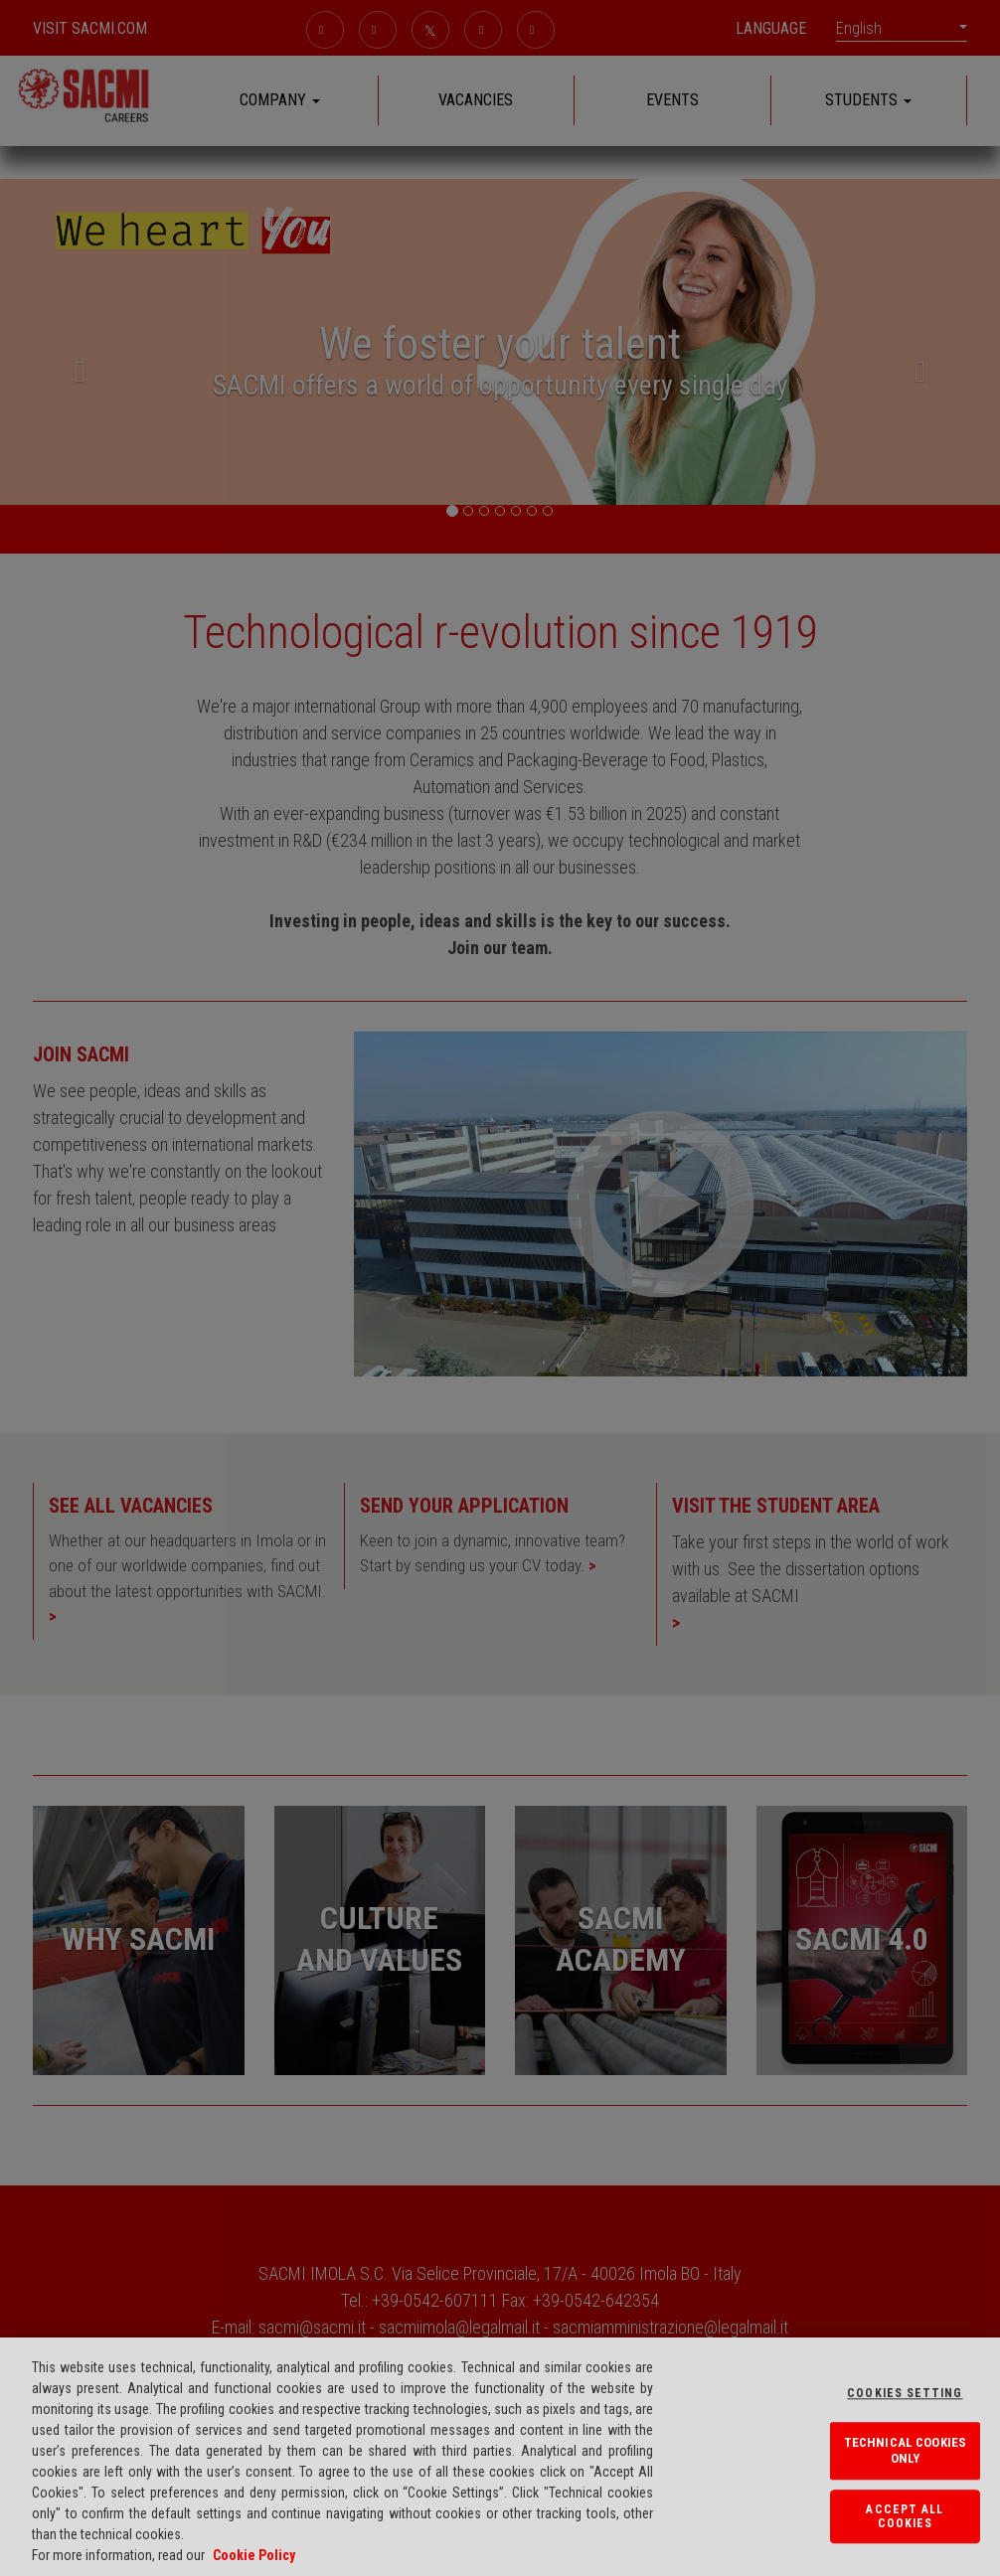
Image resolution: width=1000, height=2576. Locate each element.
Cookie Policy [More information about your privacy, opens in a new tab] (254, 2555)
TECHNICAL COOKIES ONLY (905, 2451)
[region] (500, 2456)
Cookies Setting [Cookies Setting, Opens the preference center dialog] (904, 2393)
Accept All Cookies (904, 2516)
